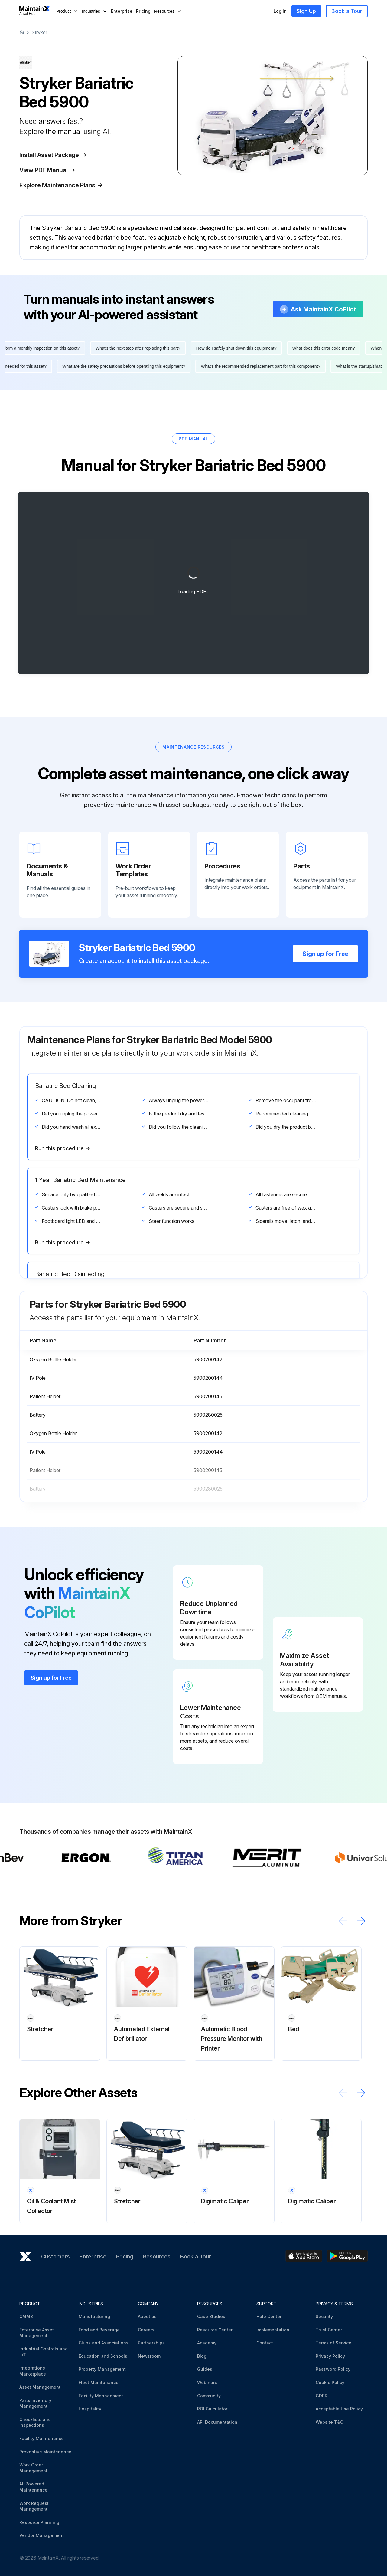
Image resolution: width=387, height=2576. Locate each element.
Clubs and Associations (103, 2342)
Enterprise (121, 11)
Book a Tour (346, 11)
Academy (206, 2342)
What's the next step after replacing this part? (142, 348)
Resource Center (215, 2329)
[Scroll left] (343, 1921)
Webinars (207, 2382)
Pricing (143, 11)
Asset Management (39, 2387)
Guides (204, 2369)
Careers (146, 2329)
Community (209, 2395)
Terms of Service (333, 2342)
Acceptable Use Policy (339, 2408)
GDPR (321, 2395)
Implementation (272, 2329)
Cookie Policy (330, 2382)
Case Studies (211, 2316)
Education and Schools (103, 2356)
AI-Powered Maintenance (33, 2486)
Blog (202, 2356)
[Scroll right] (361, 1921)
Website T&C (329, 2422)
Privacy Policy (330, 2356)
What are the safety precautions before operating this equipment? (118, 366)
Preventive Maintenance (45, 2451)
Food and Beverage (99, 2329)
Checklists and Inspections (35, 2422)
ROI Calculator (212, 2408)
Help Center (268, 2316)
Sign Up (306, 11)
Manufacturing (94, 2316)
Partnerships (151, 2342)
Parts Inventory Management (35, 2403)
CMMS (26, 2316)
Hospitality (90, 2408)
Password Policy (333, 2369)
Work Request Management (34, 2506)
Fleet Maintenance (99, 2382)
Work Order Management (33, 2467)
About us (147, 2316)
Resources (157, 2256)
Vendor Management (41, 2535)
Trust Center (329, 2329)
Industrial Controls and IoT (43, 2351)
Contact (264, 2342)
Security (324, 2316)
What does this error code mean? (328, 348)
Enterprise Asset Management (36, 2332)
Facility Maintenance (41, 2438)
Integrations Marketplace (32, 2371)
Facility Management (101, 2395)
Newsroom (149, 2356)
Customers (55, 2256)
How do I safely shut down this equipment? (241, 348)
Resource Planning (39, 2522)
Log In (280, 11)
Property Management (102, 2369)
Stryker (39, 32)
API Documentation (217, 2422)
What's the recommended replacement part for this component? (255, 366)
